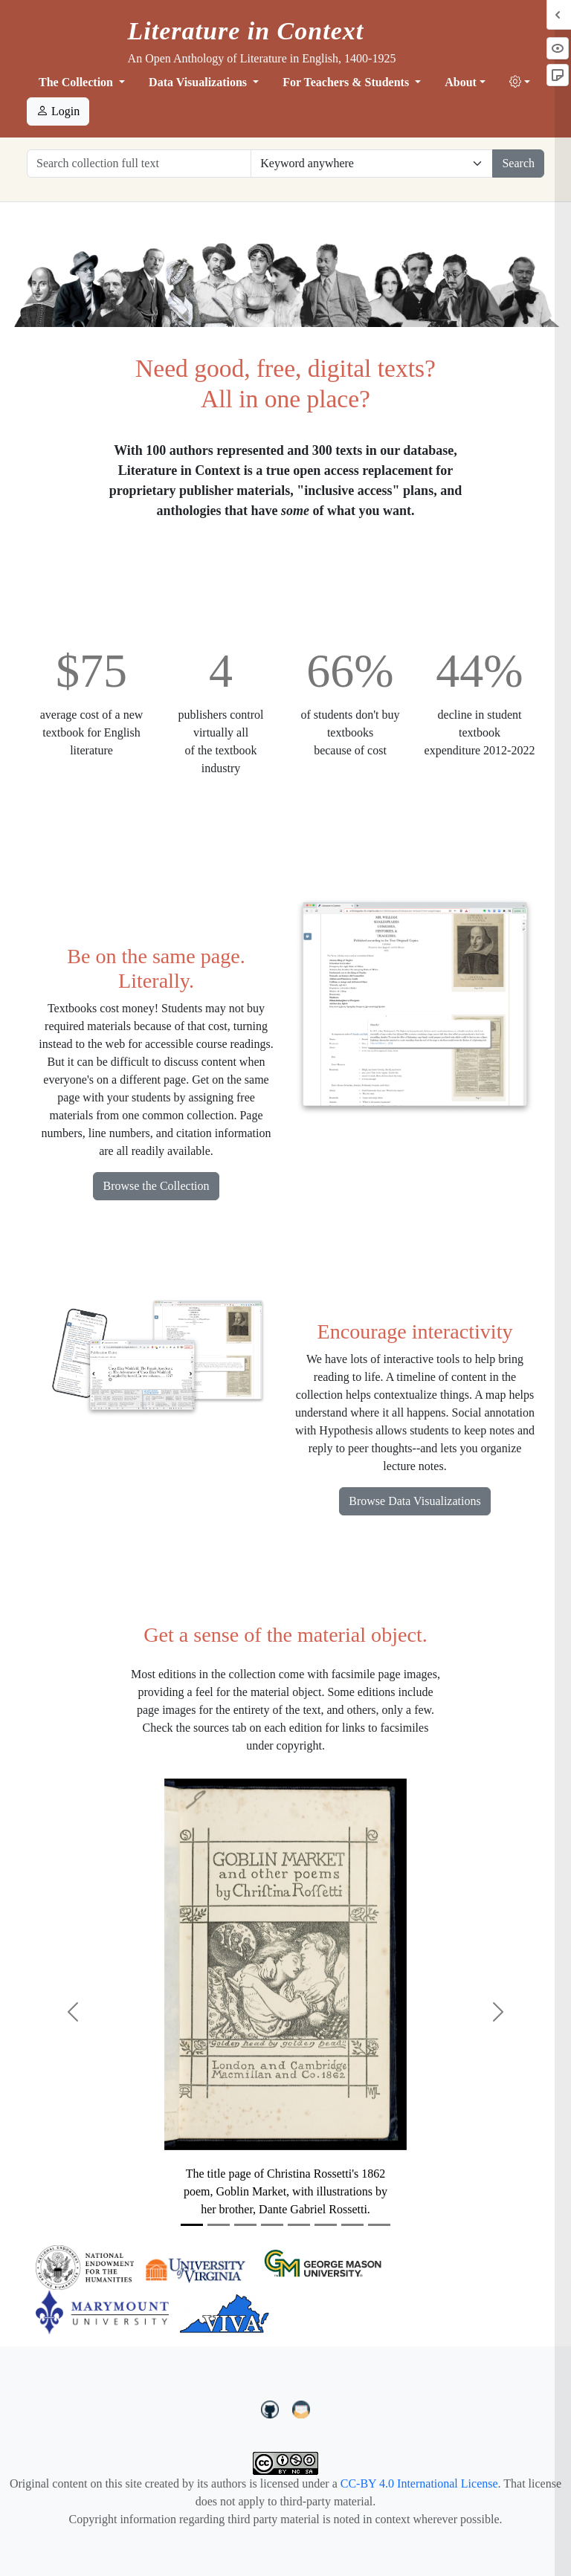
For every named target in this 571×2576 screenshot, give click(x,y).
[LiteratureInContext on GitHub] (272, 2407)
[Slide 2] (218, 2224)
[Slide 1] (192, 2224)
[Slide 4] (272, 2224)
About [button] (461, 82)
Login (58, 111)
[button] (519, 82)
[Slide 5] (299, 2224)
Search (518, 163)
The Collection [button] (77, 82)
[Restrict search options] (372, 163)
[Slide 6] (325, 2224)
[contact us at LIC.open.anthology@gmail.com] (301, 2407)
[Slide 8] (379, 2224)
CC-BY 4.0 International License (419, 2483)
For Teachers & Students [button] (347, 82)
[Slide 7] (352, 2224)
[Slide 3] (245, 2224)
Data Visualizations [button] (199, 82)
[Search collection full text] (139, 163)
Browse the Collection (156, 1185)
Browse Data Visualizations (414, 1501)
